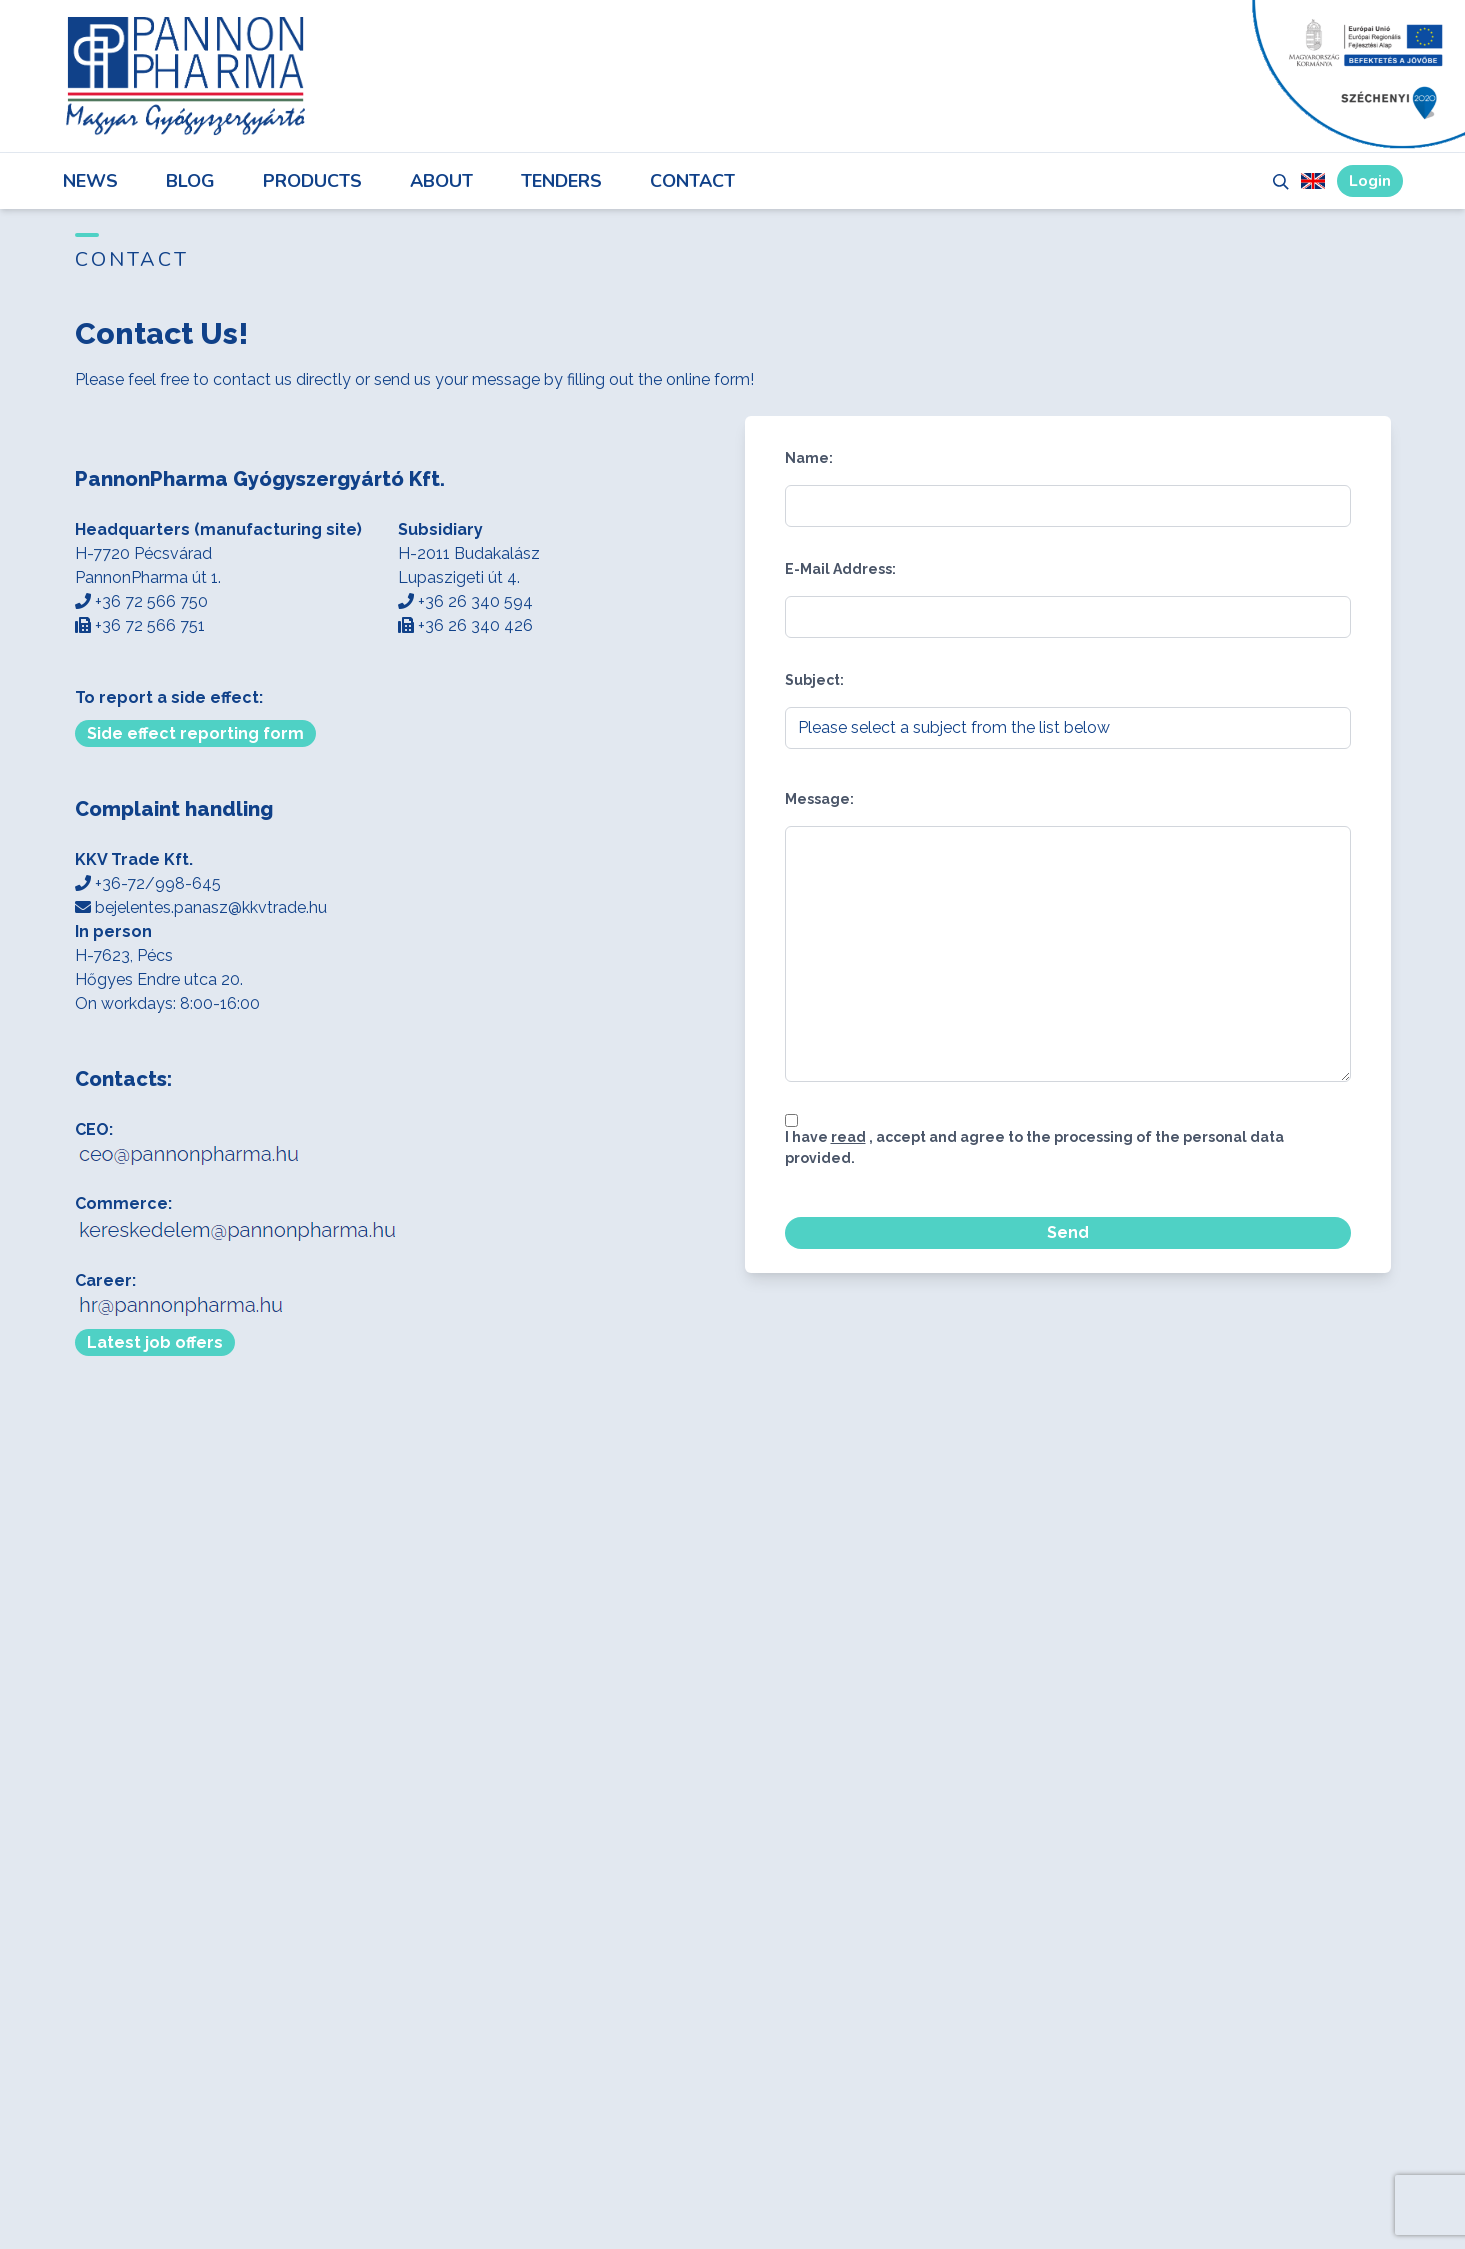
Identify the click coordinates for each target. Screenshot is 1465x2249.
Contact (692, 181)
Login (1370, 181)
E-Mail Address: (840, 569)
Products (312, 181)
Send (1068, 1232)
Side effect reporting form (195, 733)
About (441, 181)
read (848, 1137)
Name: (809, 458)
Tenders (561, 181)
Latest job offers (155, 1342)
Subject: (814, 680)
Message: (819, 799)
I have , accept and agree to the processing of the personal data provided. (1034, 1147)
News (90, 181)
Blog (190, 181)
